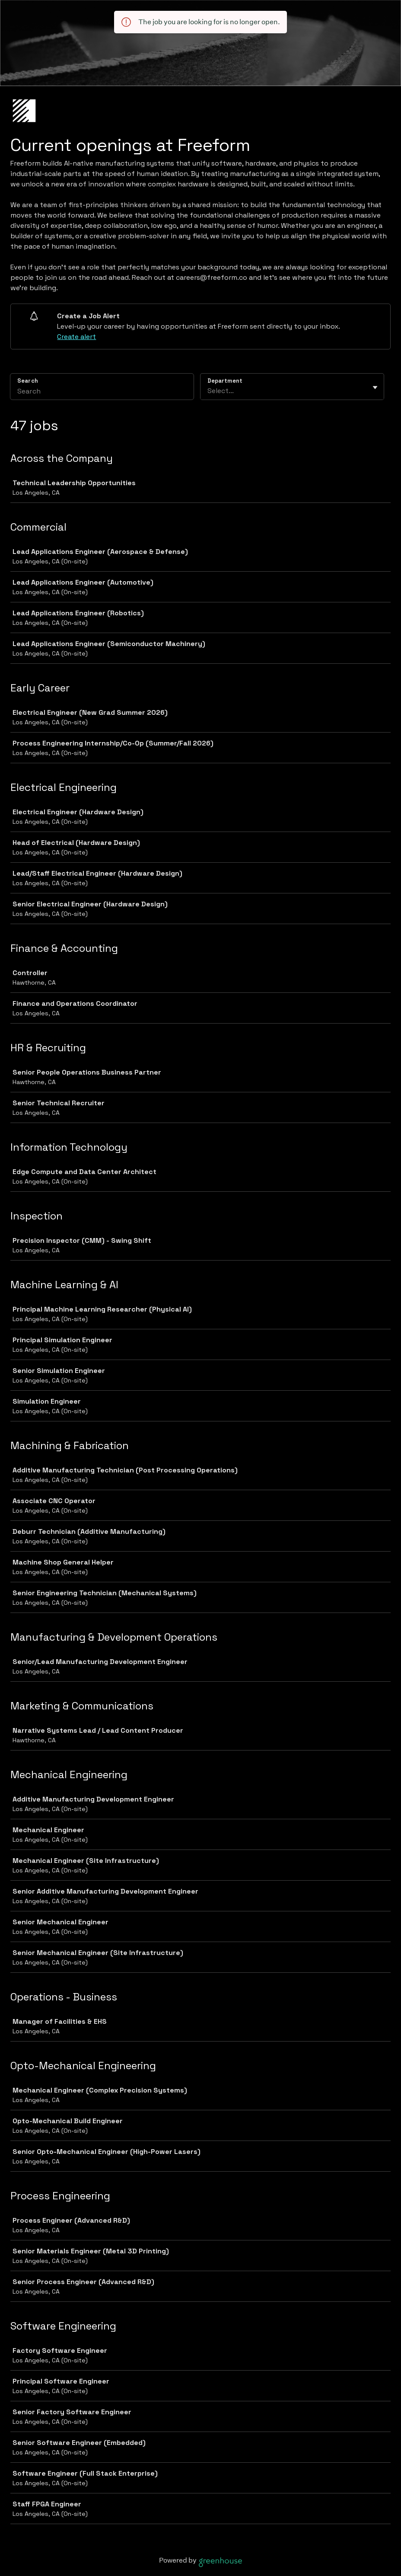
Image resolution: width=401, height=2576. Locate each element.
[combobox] (208, 391)
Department (224, 380)
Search (27, 380)
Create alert (76, 336)
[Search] (102, 392)
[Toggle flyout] (375, 387)
